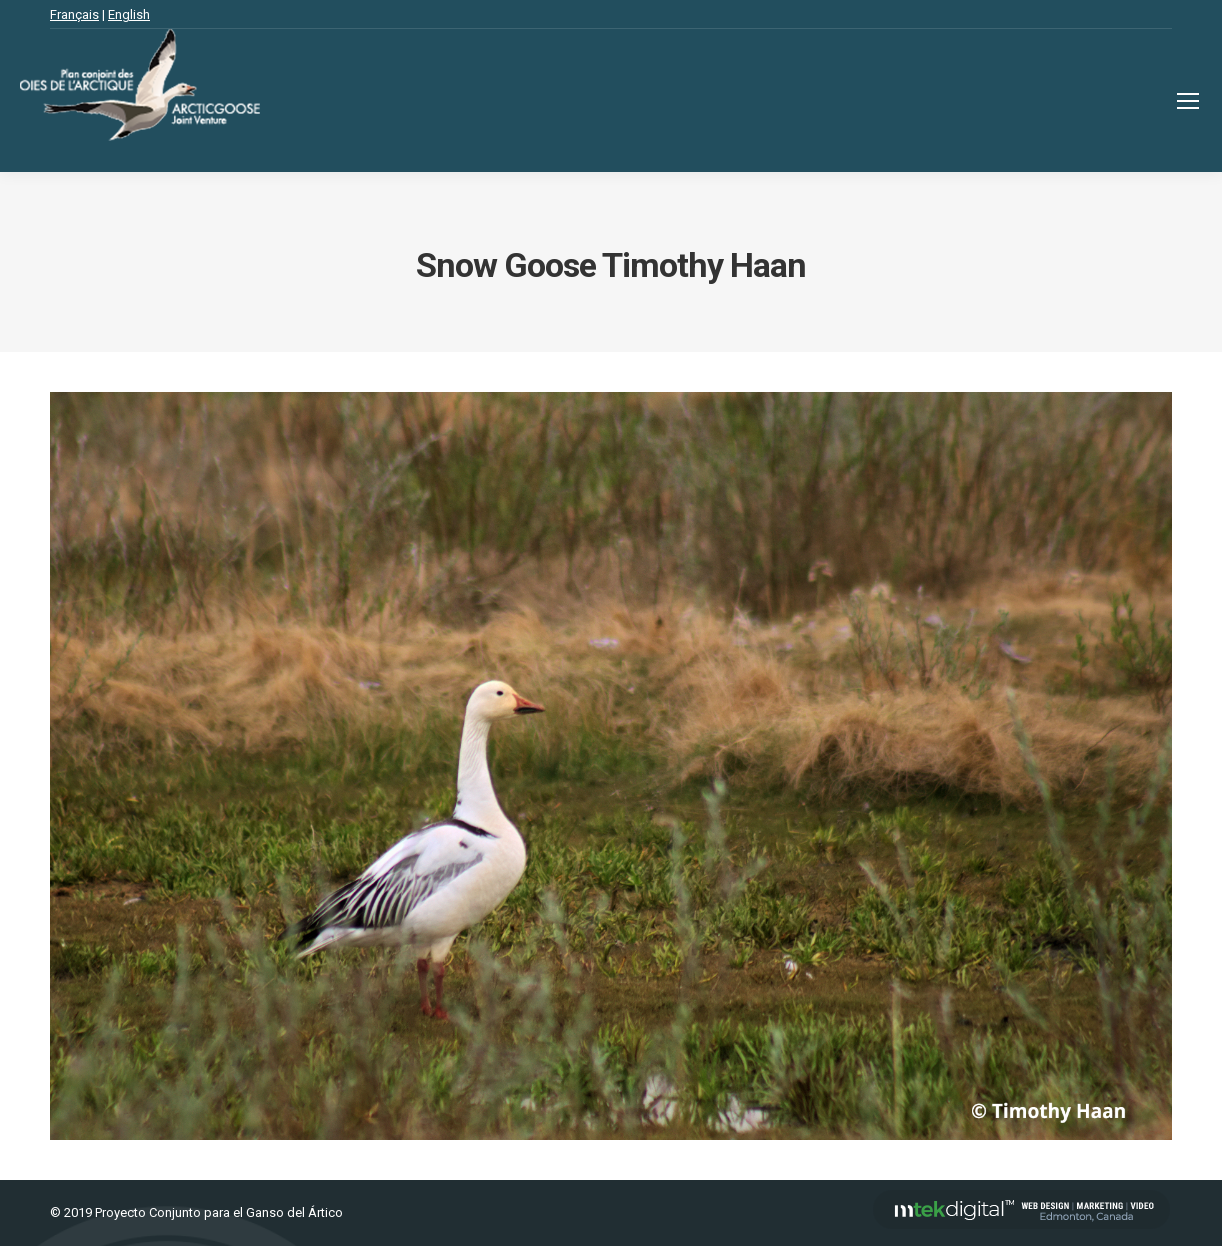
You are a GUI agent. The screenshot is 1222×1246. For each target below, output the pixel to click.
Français (74, 14)
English (129, 14)
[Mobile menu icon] (1188, 101)
